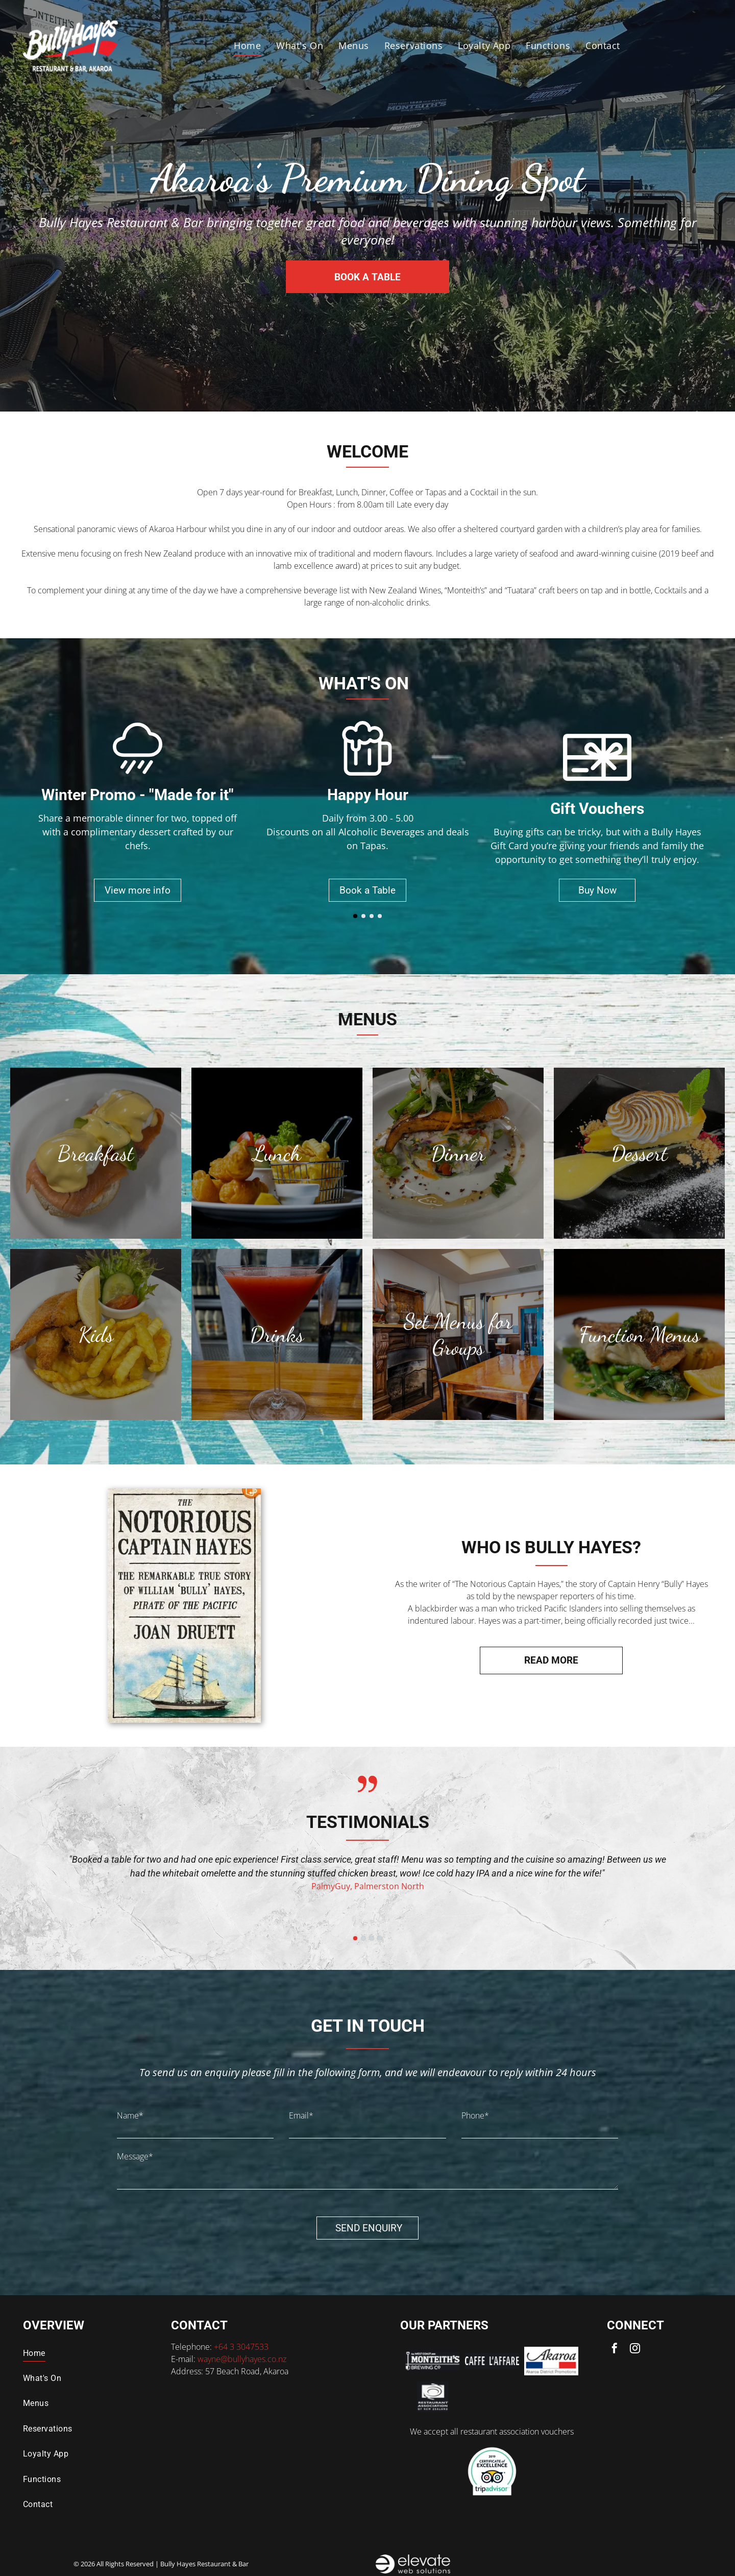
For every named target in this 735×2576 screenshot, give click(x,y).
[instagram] (635, 2349)
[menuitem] (247, 46)
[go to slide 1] (355, 916)
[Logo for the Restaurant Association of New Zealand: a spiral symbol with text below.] (432, 2396)
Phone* (475, 2115)
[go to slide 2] (363, 916)
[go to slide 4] (380, 916)
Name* (130, 2115)
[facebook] (614, 2349)
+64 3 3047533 (241, 2346)
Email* (301, 2115)
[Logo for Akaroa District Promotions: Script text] (551, 2361)
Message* (135, 2156)
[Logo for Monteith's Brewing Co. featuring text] (432, 2361)
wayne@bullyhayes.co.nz (242, 2359)
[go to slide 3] (372, 916)
